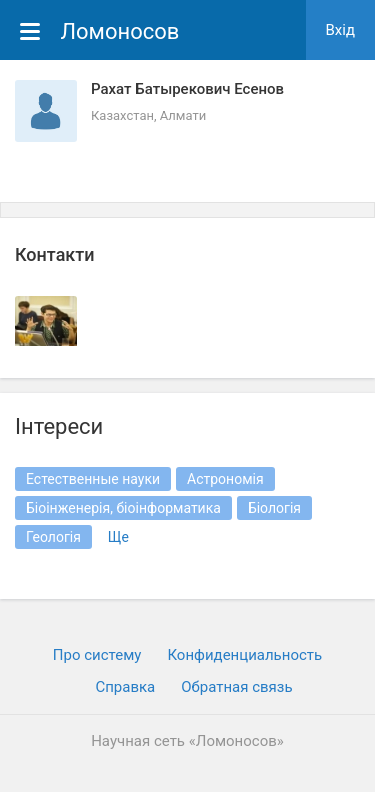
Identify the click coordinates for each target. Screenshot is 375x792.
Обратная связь (236, 687)
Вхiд (341, 30)
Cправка (125, 687)
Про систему (97, 655)
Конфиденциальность (244, 655)
